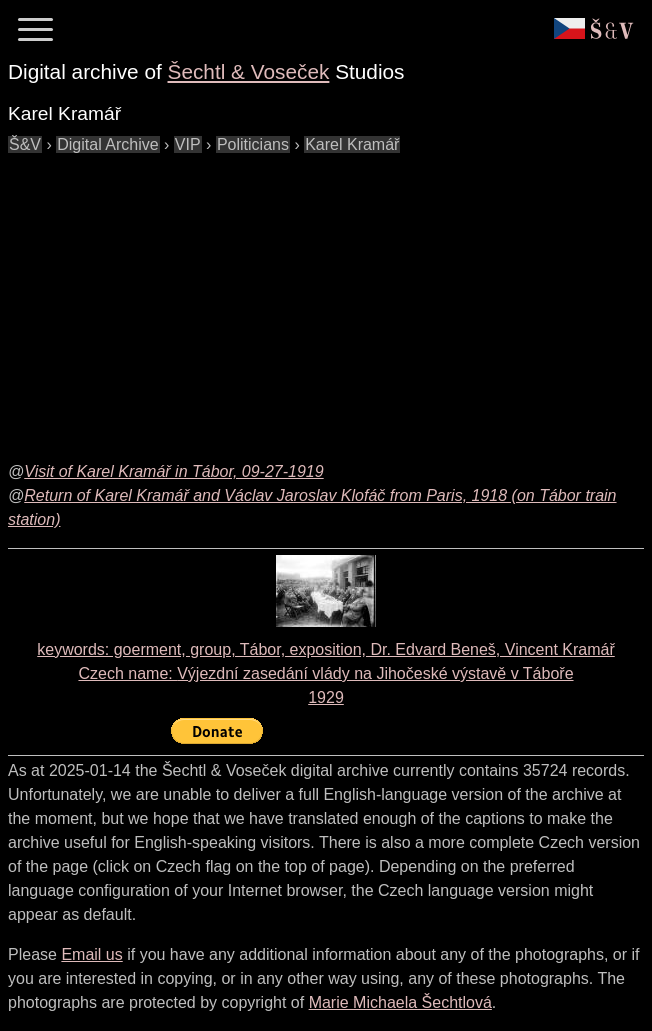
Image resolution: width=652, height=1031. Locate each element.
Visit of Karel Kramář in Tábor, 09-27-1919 (173, 471)
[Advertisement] (330, 297)
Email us (91, 954)
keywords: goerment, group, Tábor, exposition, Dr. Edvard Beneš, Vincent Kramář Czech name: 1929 (325, 673)
